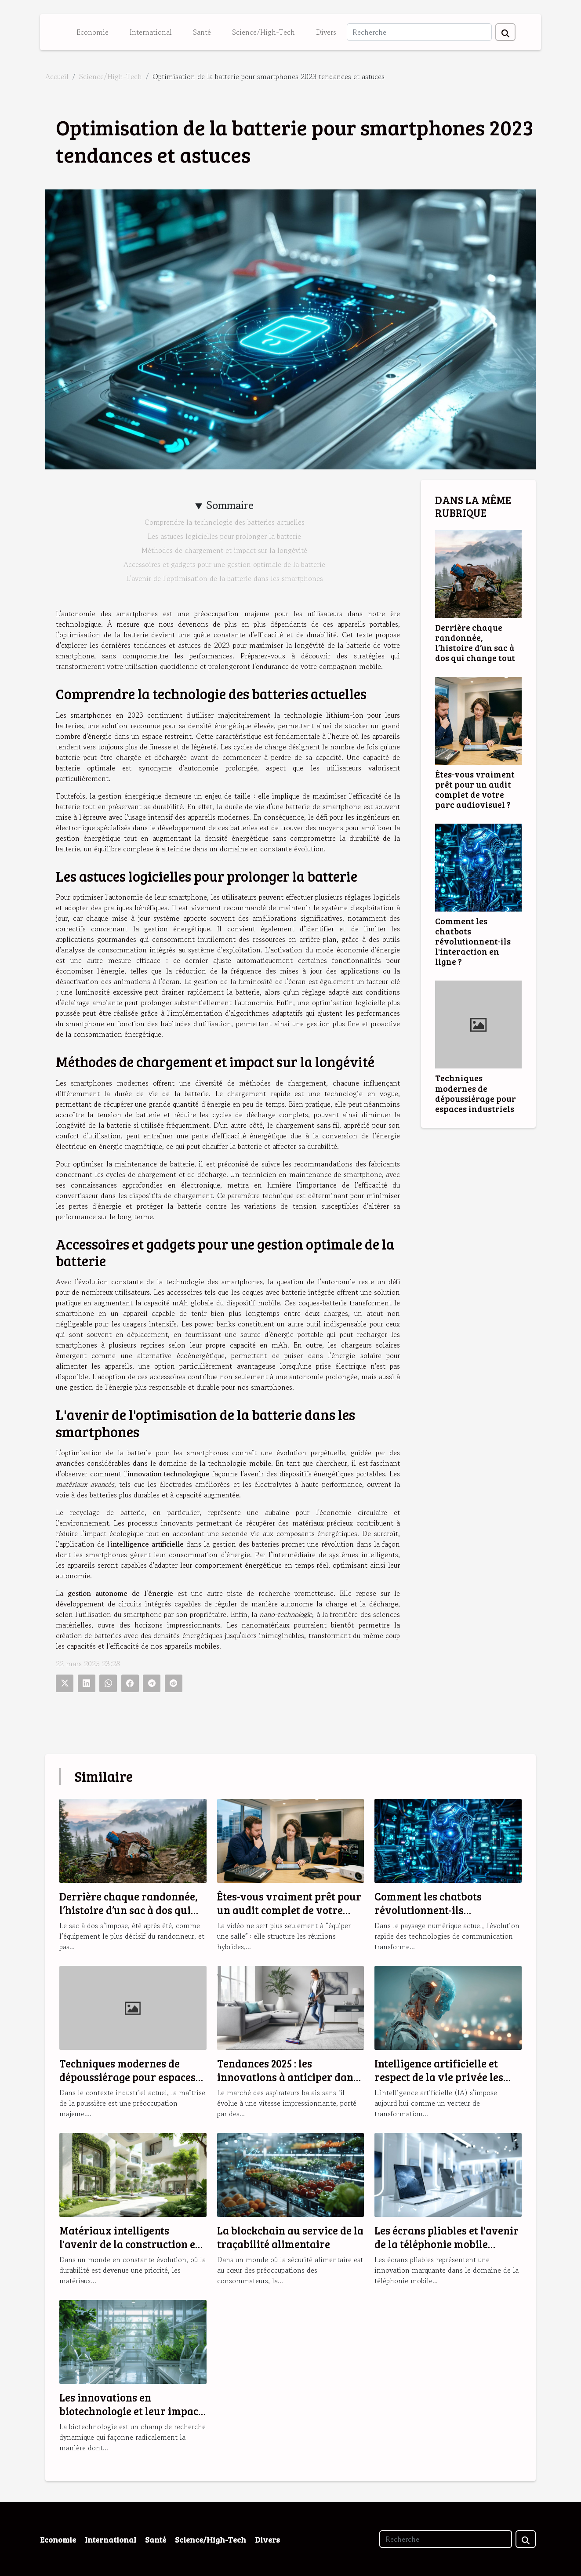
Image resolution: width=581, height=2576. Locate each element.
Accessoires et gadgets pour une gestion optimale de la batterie (224, 564)
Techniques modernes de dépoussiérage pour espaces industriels (475, 1093)
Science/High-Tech (263, 32)
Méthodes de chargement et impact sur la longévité (224, 550)
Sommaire (230, 505)
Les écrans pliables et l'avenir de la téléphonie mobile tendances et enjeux (446, 2243)
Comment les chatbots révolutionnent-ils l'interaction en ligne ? (473, 941)
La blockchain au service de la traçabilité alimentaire (290, 2237)
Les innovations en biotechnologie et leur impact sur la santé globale (130, 2410)
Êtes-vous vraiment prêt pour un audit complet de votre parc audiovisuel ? (475, 789)
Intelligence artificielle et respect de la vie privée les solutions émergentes (438, 2076)
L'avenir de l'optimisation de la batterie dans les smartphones (224, 578)
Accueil (57, 76)
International (151, 32)
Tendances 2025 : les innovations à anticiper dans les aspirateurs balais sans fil (289, 2076)
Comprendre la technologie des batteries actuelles (225, 522)
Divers (326, 32)
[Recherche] (419, 32)
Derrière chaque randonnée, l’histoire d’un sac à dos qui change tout (475, 642)
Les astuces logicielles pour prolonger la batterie (224, 536)
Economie (92, 32)
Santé (202, 32)
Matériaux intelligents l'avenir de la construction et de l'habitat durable (129, 2243)
